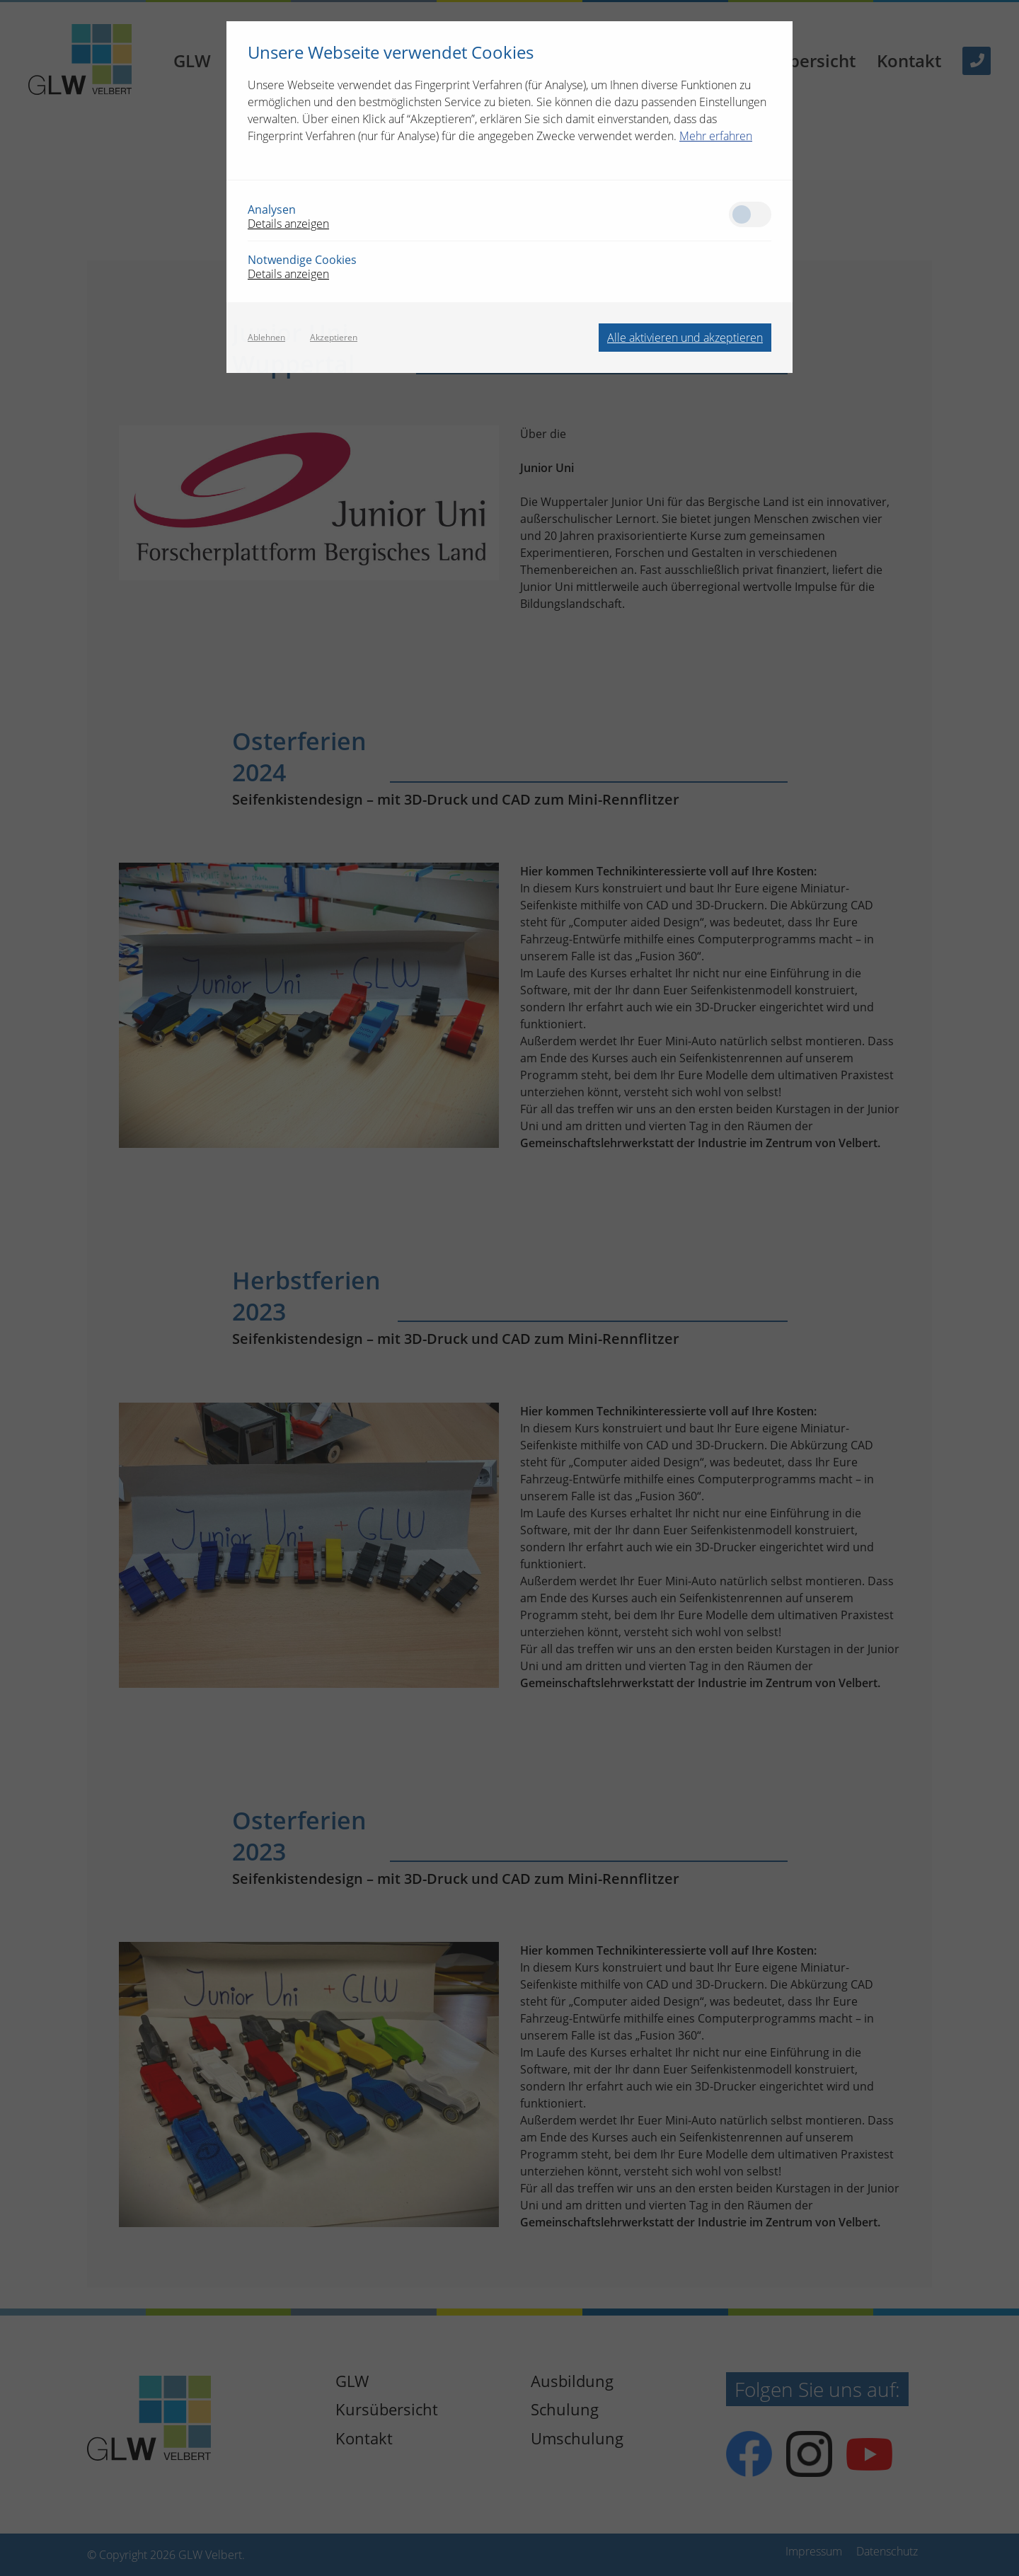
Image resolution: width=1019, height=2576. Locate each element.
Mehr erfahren (715, 136)
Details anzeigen (288, 223)
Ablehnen (266, 337)
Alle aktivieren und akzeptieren (685, 337)
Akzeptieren (333, 337)
